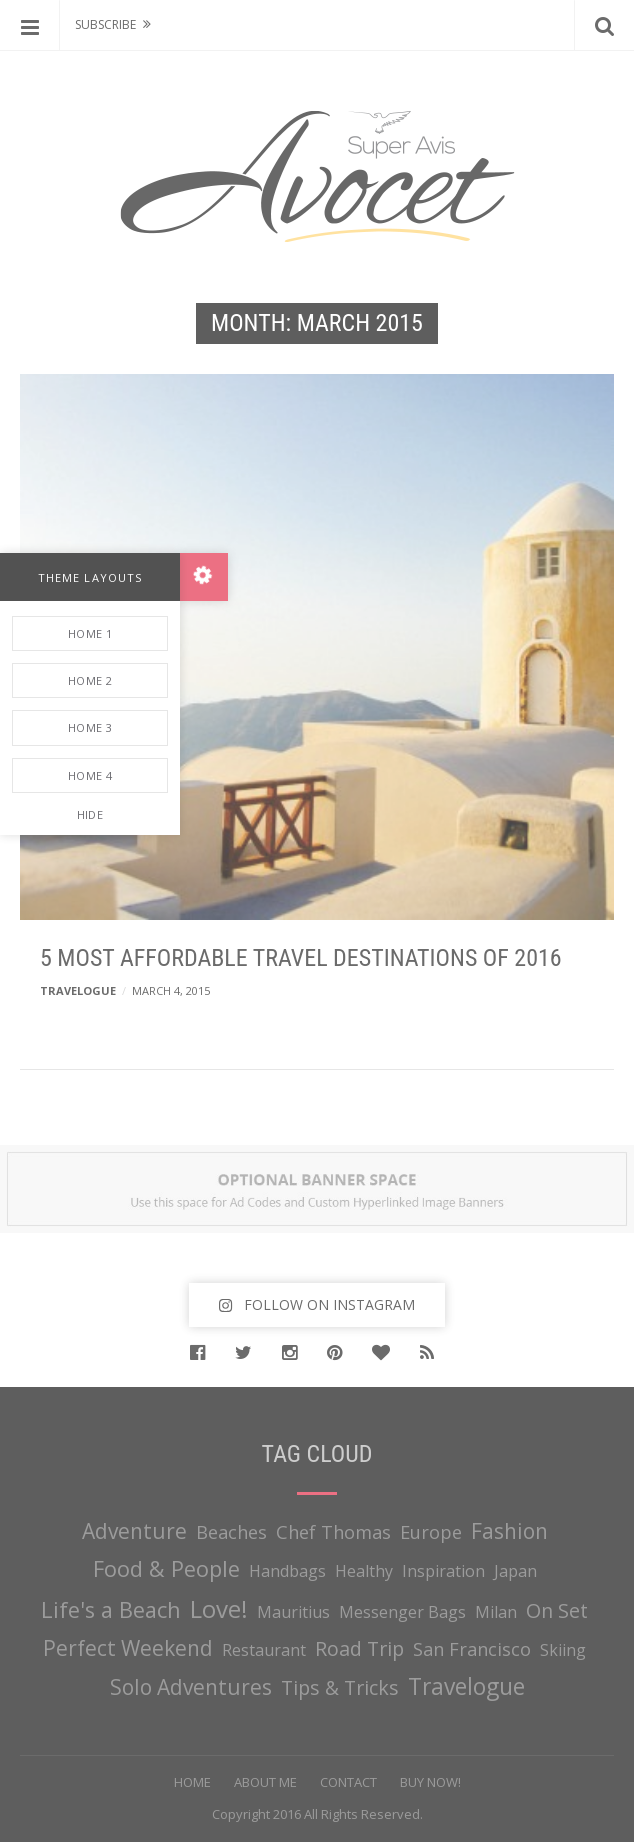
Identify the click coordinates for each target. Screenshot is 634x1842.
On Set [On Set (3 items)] (557, 1610)
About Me (265, 1782)
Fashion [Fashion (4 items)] (509, 1531)
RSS (432, 1353)
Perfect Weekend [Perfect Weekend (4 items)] (128, 1648)
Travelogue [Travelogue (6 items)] (466, 1686)
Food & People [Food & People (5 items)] (166, 1568)
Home (192, 1782)
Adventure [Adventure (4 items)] (134, 1531)
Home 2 (90, 680)
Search (604, 25)
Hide (90, 814)
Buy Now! (430, 1782)
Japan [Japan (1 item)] (515, 1571)
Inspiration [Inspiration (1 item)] (443, 1571)
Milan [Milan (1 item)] (496, 1612)
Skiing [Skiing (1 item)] (563, 1650)
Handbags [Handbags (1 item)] (287, 1571)
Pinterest (339, 1353)
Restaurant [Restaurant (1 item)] (264, 1650)
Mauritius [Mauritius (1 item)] (293, 1612)
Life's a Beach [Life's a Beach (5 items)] (111, 1609)
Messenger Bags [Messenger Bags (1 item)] (402, 1612)
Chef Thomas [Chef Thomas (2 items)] (333, 1532)
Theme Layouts (90, 577)
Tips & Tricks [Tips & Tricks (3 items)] (340, 1687)
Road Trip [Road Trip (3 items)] (359, 1648)
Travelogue (78, 990)
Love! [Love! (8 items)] (219, 1608)
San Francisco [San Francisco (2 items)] (472, 1649)
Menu (30, 25)
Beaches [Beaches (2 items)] (231, 1532)
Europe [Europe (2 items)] (431, 1532)
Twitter (248, 1353)
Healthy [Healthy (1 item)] (364, 1571)
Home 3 (90, 727)
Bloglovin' (386, 1353)
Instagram (294, 1353)
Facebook (202, 1353)
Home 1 (90, 633)
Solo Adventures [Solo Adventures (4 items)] (191, 1687)
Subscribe (105, 24)
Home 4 (90, 775)
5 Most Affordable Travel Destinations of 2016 (301, 958)
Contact (348, 1782)
